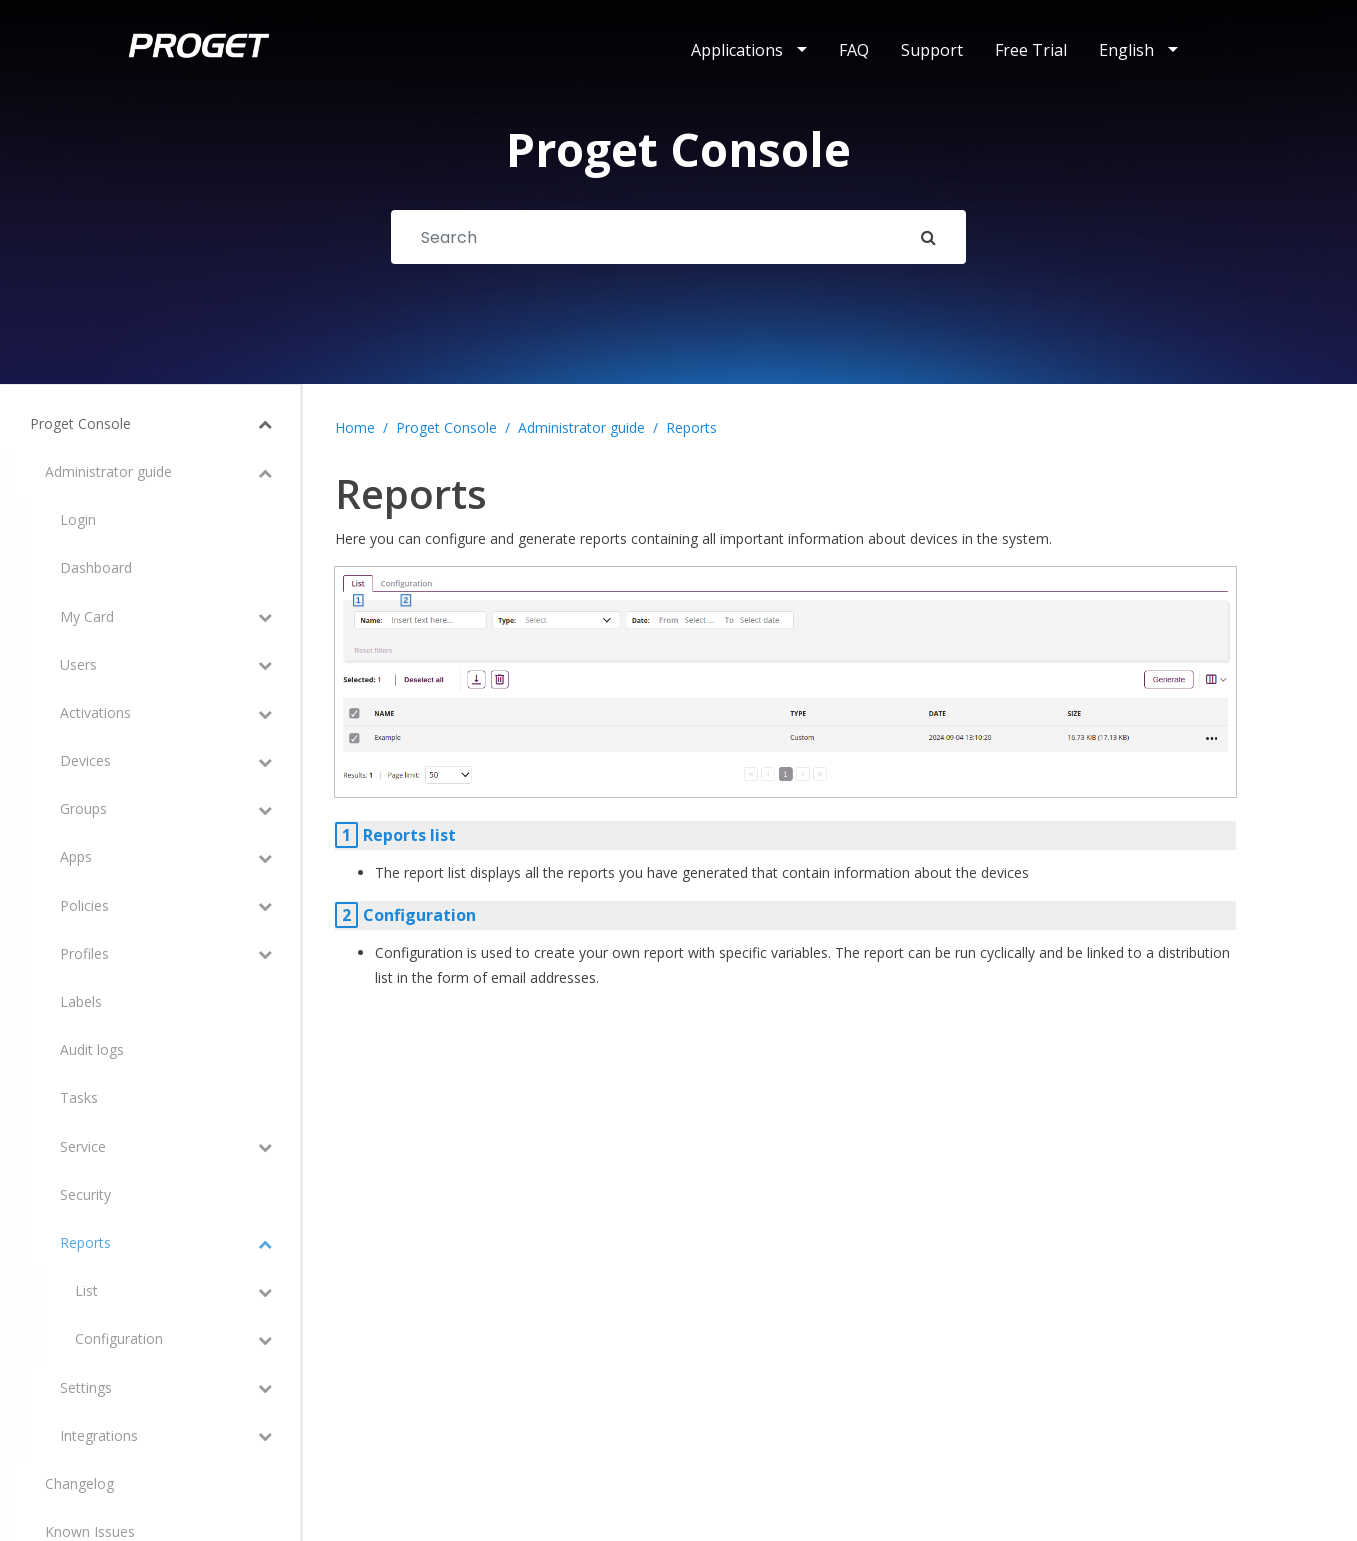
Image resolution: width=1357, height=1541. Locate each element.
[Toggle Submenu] (240, 424)
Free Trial (1031, 50)
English (1126, 50)
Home (355, 427)
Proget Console (446, 427)
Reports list (409, 835)
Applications (737, 50)
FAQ (854, 50)
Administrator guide (581, 427)
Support (932, 50)
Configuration (419, 915)
